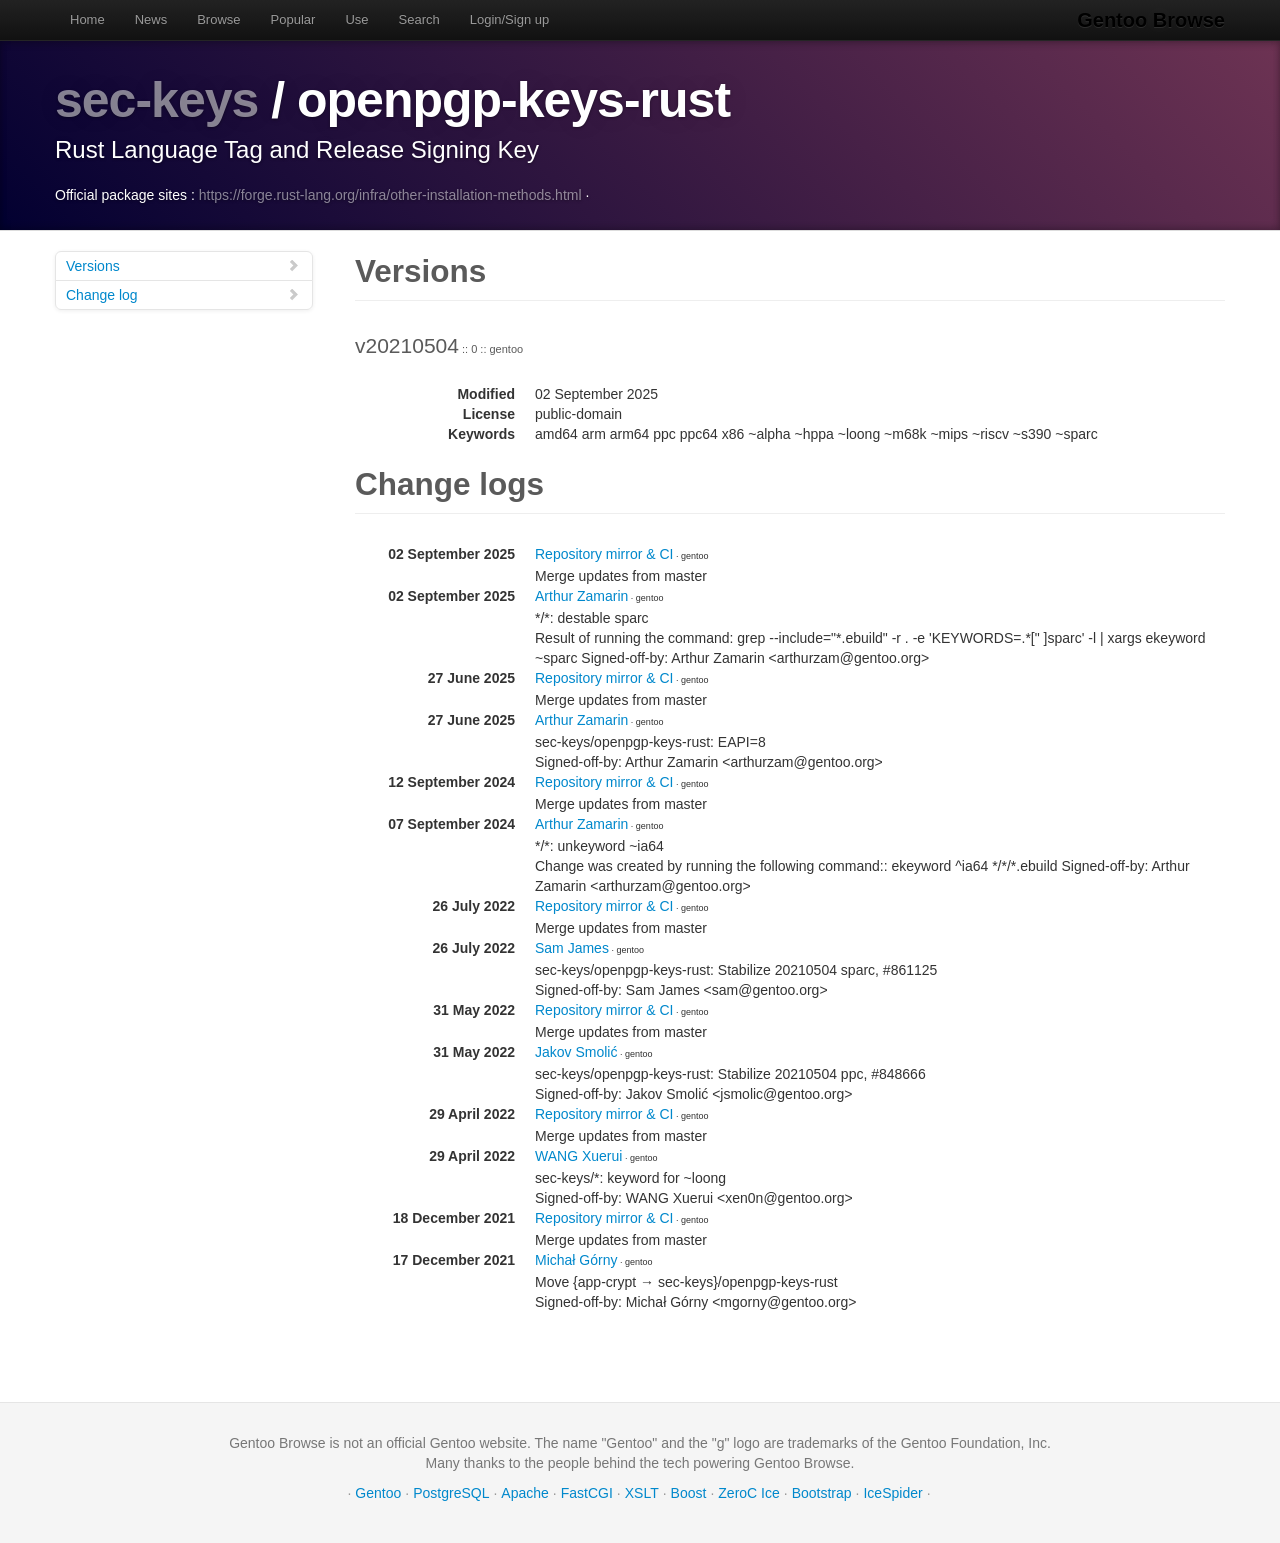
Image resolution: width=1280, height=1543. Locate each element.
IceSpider (892, 1493)
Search (419, 19)
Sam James (572, 948)
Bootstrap (822, 1493)
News (151, 19)
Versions (183, 265)
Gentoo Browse (1151, 20)
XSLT (642, 1493)
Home (87, 19)
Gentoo (378, 1493)
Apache (524, 1493)
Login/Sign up (510, 19)
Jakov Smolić (576, 1052)
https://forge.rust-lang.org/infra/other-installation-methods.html (390, 195)
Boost (689, 1493)
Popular (293, 19)
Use (356, 19)
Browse (218, 19)
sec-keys (156, 100)
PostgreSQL (451, 1493)
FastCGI (587, 1493)
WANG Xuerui (578, 1156)
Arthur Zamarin (581, 596)
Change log (183, 294)
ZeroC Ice (748, 1493)
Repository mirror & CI (604, 554)
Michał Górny (576, 1260)
